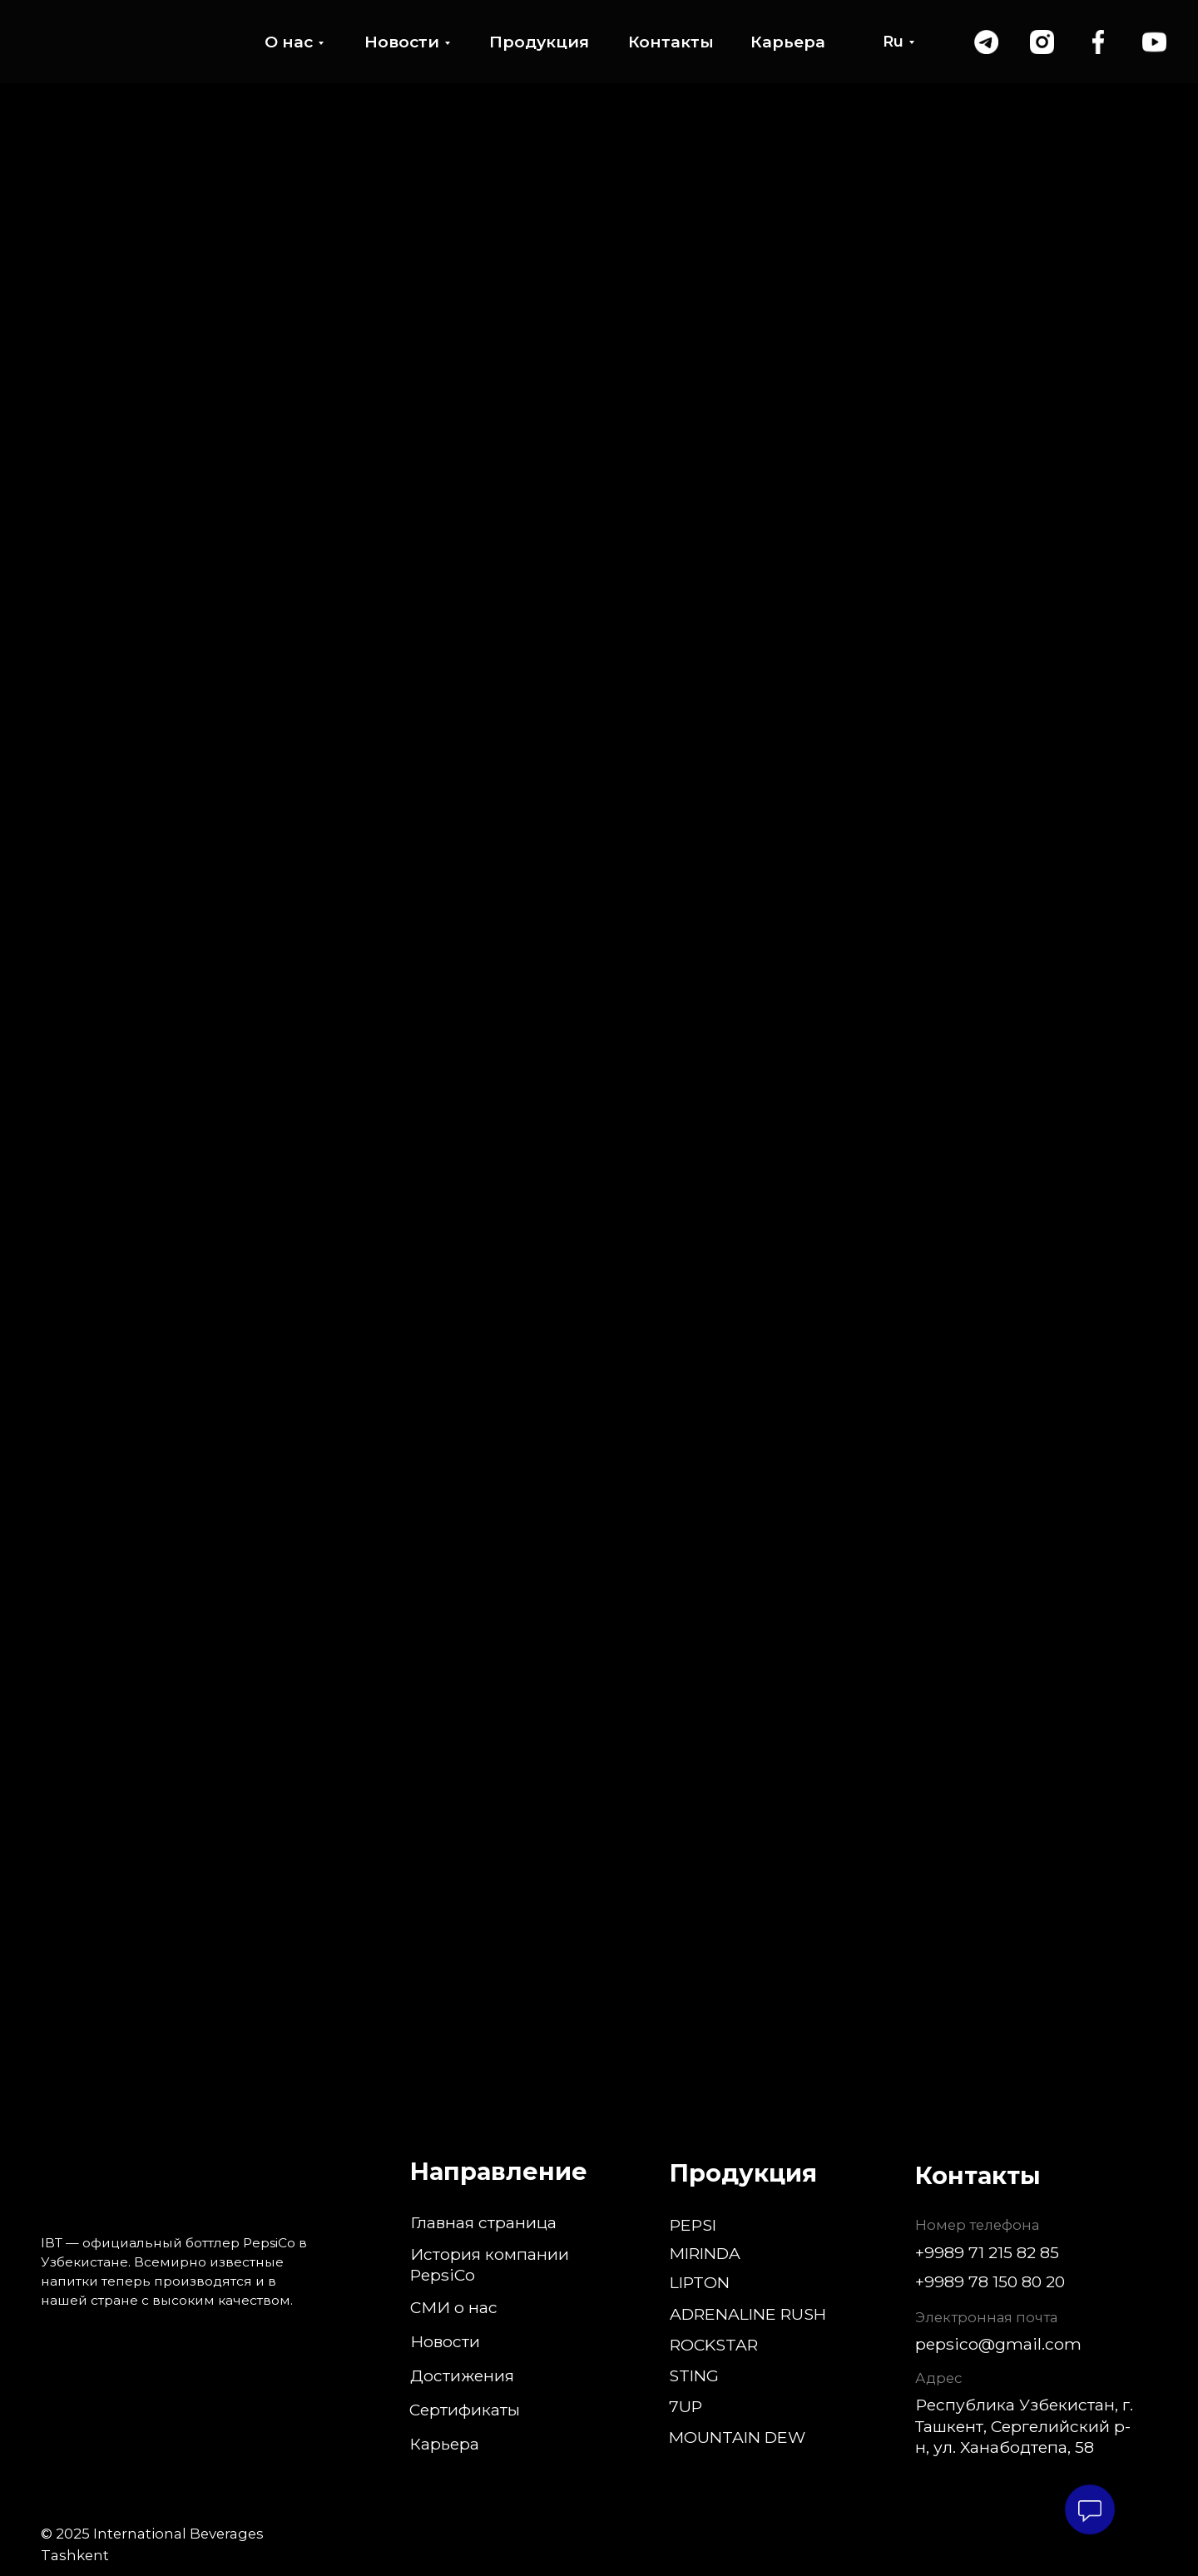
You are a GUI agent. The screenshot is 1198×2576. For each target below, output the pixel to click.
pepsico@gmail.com (998, 2344)
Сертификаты (464, 2410)
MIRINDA (705, 2253)
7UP (685, 2406)
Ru (893, 41)
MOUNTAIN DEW (737, 2437)
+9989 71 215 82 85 (987, 2252)
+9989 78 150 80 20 (990, 2281)
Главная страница (483, 2222)
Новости (401, 42)
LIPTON (700, 2282)
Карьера (787, 42)
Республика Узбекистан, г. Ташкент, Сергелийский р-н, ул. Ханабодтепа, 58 (1024, 2425)
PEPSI (693, 2225)
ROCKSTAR (714, 2345)
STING (694, 2375)
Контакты (671, 42)
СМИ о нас (454, 2307)
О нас (289, 42)
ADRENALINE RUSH (748, 2314)
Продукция (539, 42)
